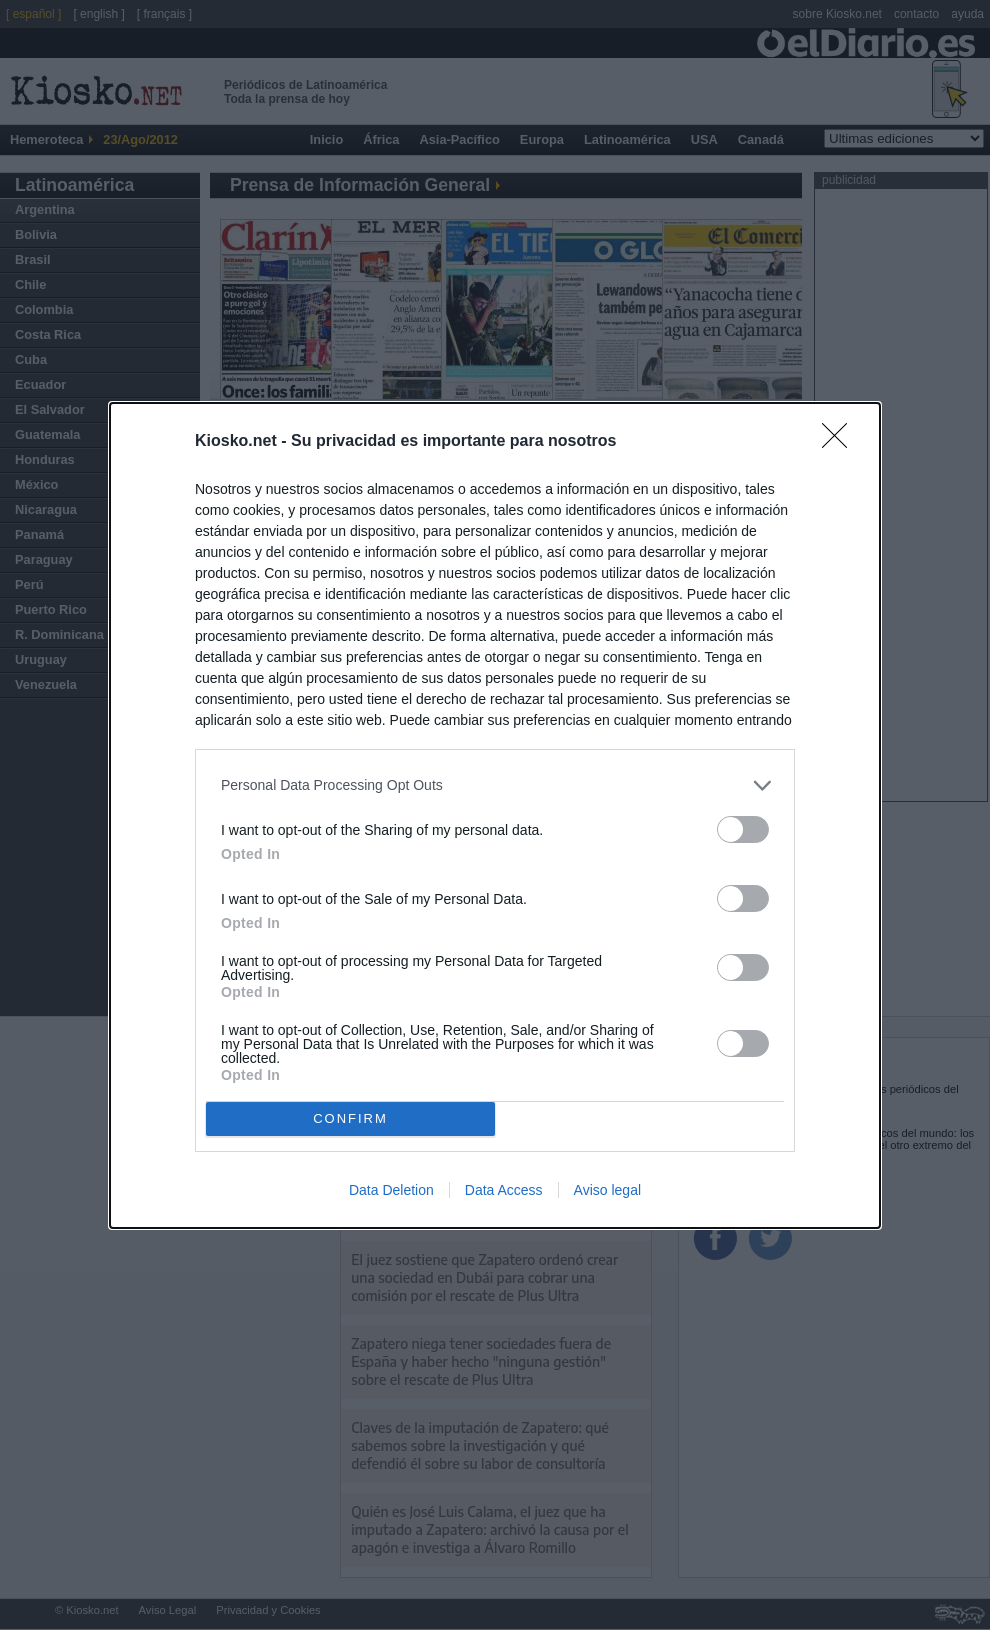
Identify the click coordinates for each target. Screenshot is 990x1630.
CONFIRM (350, 1118)
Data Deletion (391, 1190)
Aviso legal (607, 1190)
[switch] (743, 829)
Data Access (504, 1190)
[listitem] (495, 785)
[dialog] (495, 815)
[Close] (841, 442)
